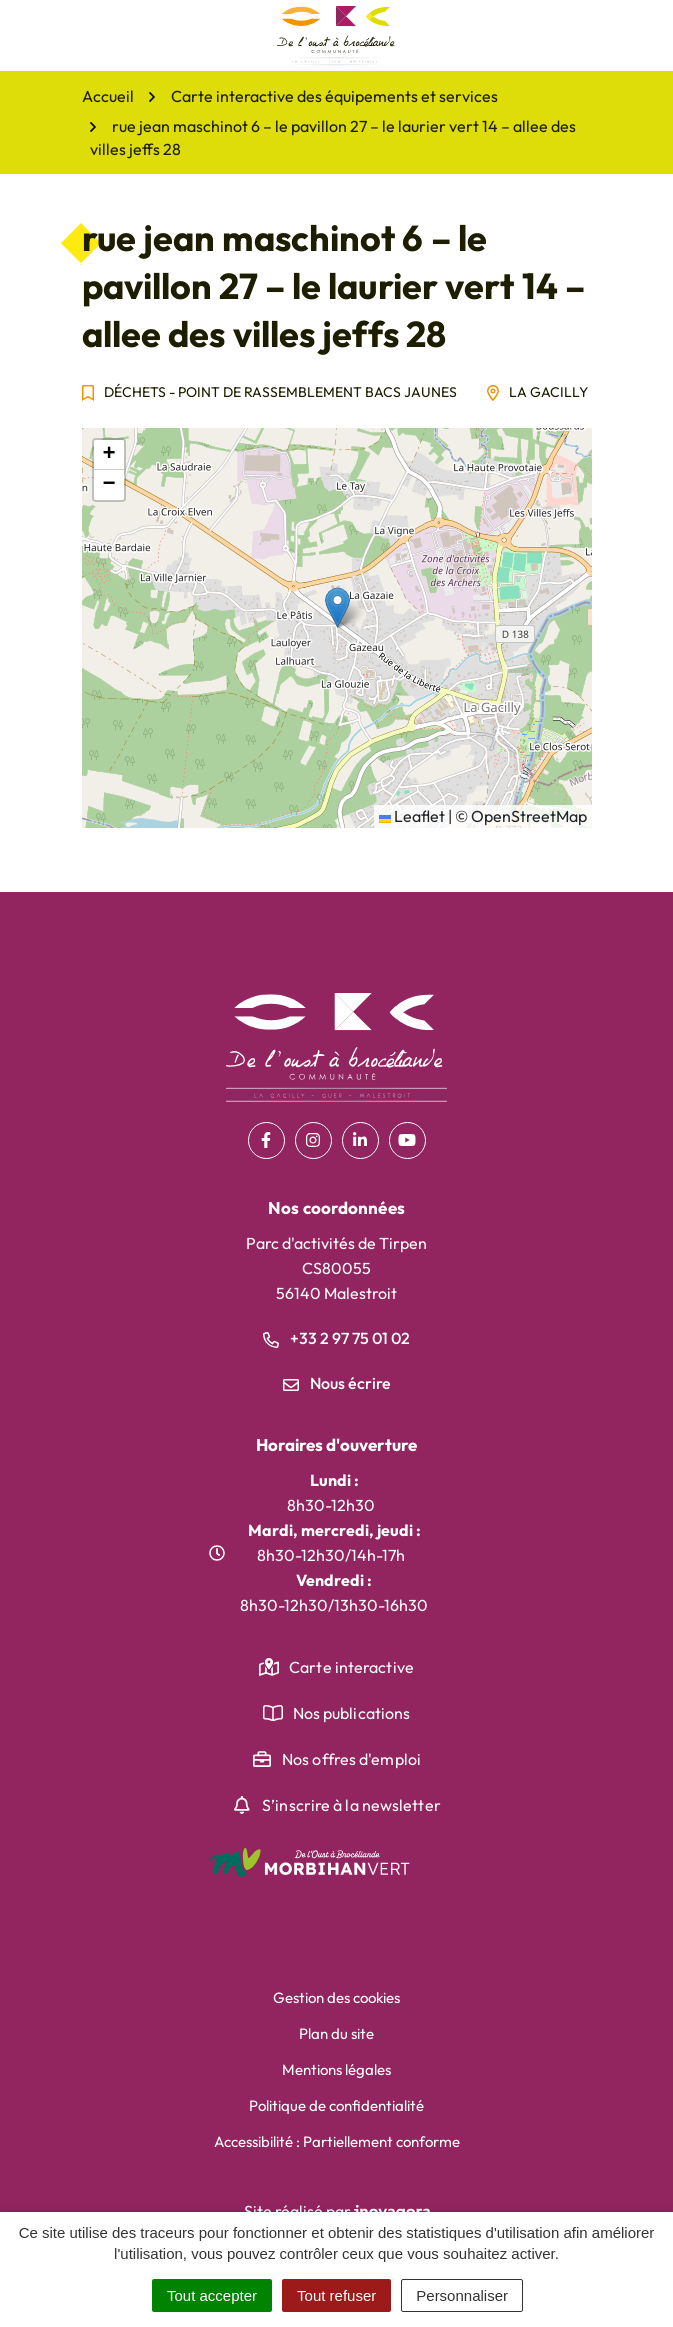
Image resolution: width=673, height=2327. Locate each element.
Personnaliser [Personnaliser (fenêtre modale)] (462, 2295)
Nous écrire (337, 1383)
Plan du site (336, 2033)
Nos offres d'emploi (351, 1759)
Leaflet (412, 816)
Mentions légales (336, 2069)
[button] (337, 607)
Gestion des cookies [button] (336, 1997)
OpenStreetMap (529, 816)
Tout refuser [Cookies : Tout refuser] (336, 2295)
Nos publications (352, 1713)
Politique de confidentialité (336, 2105)
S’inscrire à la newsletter (351, 1805)
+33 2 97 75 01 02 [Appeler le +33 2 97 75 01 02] (336, 1338)
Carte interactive (351, 1667)
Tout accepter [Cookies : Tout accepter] (212, 2295)
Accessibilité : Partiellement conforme (337, 2141)
